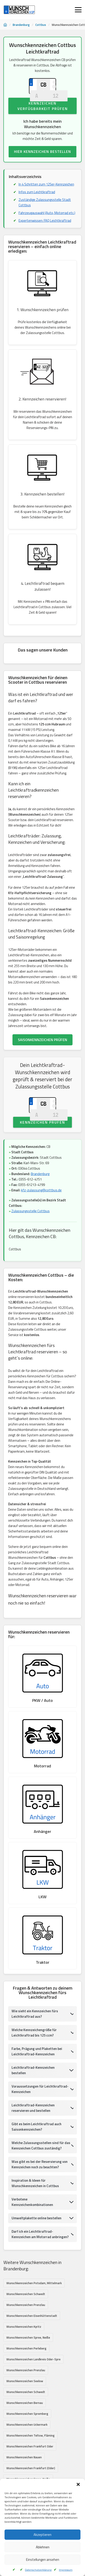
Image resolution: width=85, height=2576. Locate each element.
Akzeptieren (42, 2534)
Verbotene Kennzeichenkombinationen (32, 2224)
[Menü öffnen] (78, 9)
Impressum (66, 2570)
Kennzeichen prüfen (42, 1144)
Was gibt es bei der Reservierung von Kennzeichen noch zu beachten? (40, 2186)
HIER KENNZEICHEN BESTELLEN (42, 162)
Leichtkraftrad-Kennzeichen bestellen (33, 2092)
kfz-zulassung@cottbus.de (41, 1212)
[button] (78, 2484)
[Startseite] (5, 25)
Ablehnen (42, 2547)
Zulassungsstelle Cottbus (30, 1233)
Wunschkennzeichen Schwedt (25, 2316)
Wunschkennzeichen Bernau (24, 2425)
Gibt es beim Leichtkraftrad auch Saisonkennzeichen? (36, 2149)
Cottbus (40, 24)
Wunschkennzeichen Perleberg (26, 2370)
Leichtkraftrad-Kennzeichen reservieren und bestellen (33, 2130)
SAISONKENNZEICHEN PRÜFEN (42, 1051)
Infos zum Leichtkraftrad (37, 202)
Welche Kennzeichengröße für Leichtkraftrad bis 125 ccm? (34, 2054)
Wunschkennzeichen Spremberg (27, 2436)
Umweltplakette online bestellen (36, 2240)
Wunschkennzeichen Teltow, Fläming (30, 2457)
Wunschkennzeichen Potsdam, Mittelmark (34, 2305)
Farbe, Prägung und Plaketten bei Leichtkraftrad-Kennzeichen (37, 2073)
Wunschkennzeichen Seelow (24, 2403)
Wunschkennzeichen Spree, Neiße (28, 2359)
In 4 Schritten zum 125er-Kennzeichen (46, 195)
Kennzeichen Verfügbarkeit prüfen (42, 117)
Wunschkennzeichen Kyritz (23, 2349)
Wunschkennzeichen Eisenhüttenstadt (31, 2338)
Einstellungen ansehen (42, 2559)
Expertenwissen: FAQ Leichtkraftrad (45, 231)
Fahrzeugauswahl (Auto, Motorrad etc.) (47, 223)
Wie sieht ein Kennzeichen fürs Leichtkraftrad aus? (35, 2036)
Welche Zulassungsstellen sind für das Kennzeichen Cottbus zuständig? (41, 2167)
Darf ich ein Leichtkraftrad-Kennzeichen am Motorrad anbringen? (40, 2256)
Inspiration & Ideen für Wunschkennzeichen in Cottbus (35, 2205)
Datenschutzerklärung (38, 2570)
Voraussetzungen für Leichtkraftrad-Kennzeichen (40, 2111)
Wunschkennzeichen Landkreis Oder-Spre (33, 2381)
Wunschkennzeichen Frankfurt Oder (29, 2468)
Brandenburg (21, 24)
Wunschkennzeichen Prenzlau (25, 2327)
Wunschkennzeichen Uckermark (26, 2446)
